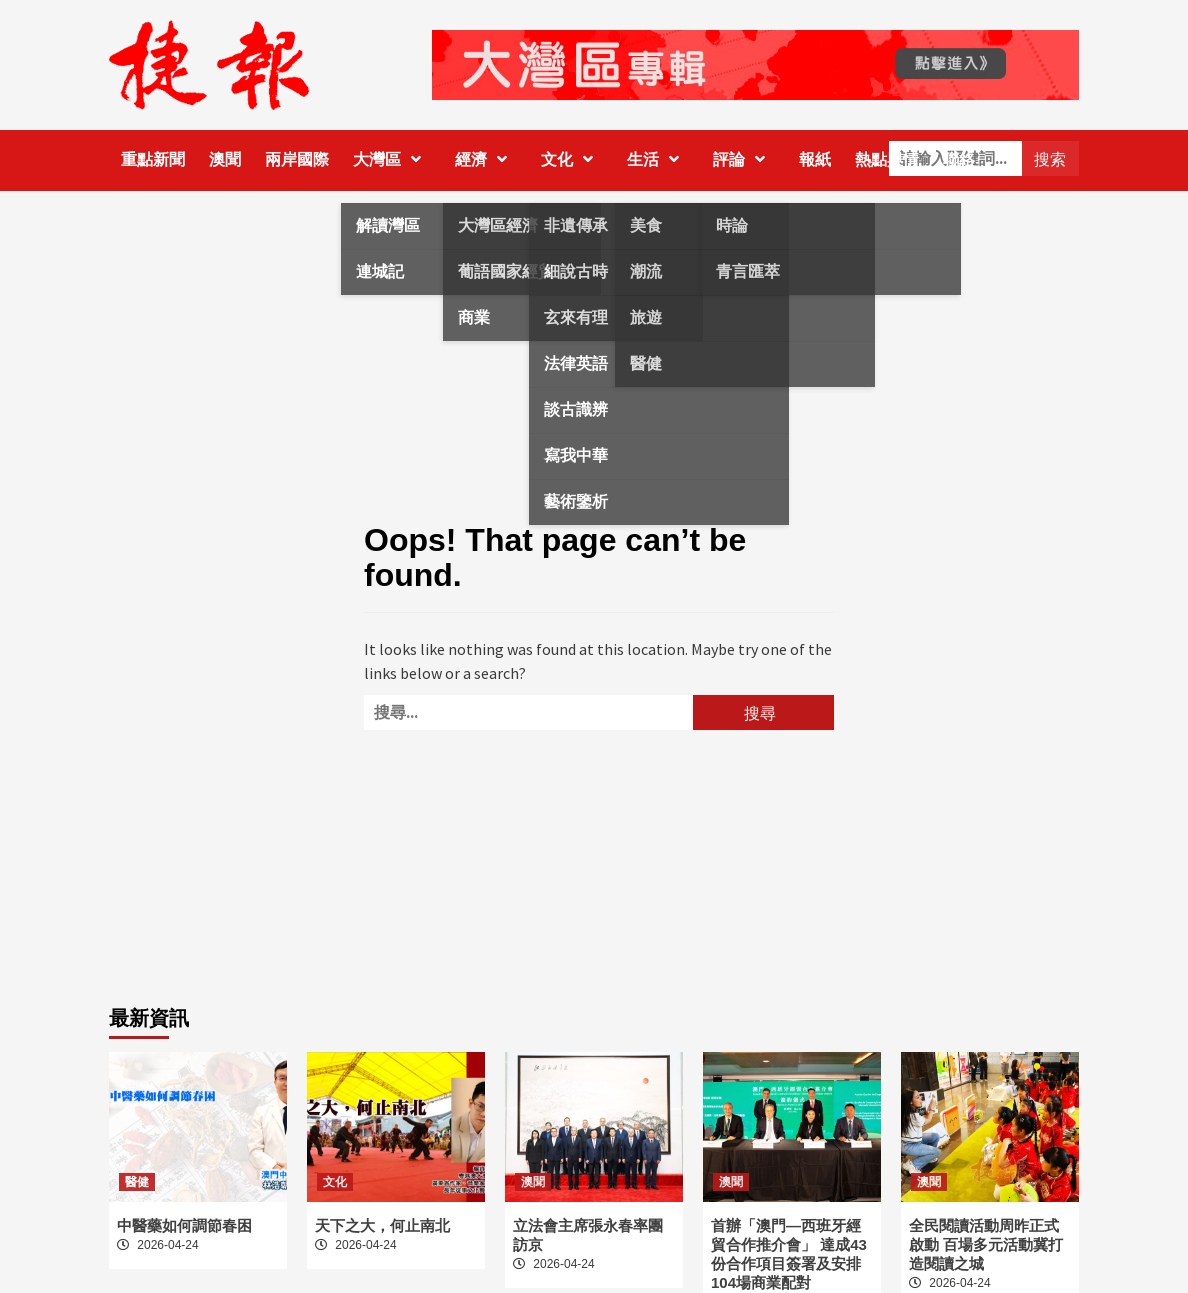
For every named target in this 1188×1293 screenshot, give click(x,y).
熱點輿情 (887, 159)
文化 (572, 159)
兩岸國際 (297, 159)
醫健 (137, 1182)
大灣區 (392, 159)
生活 (658, 159)
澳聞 (225, 159)
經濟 (486, 159)
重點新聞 (153, 159)
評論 (744, 159)
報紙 (815, 159)
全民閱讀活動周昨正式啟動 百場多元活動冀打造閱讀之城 (986, 1244)
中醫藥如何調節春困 (184, 1225)
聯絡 (959, 159)
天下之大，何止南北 (382, 1225)
